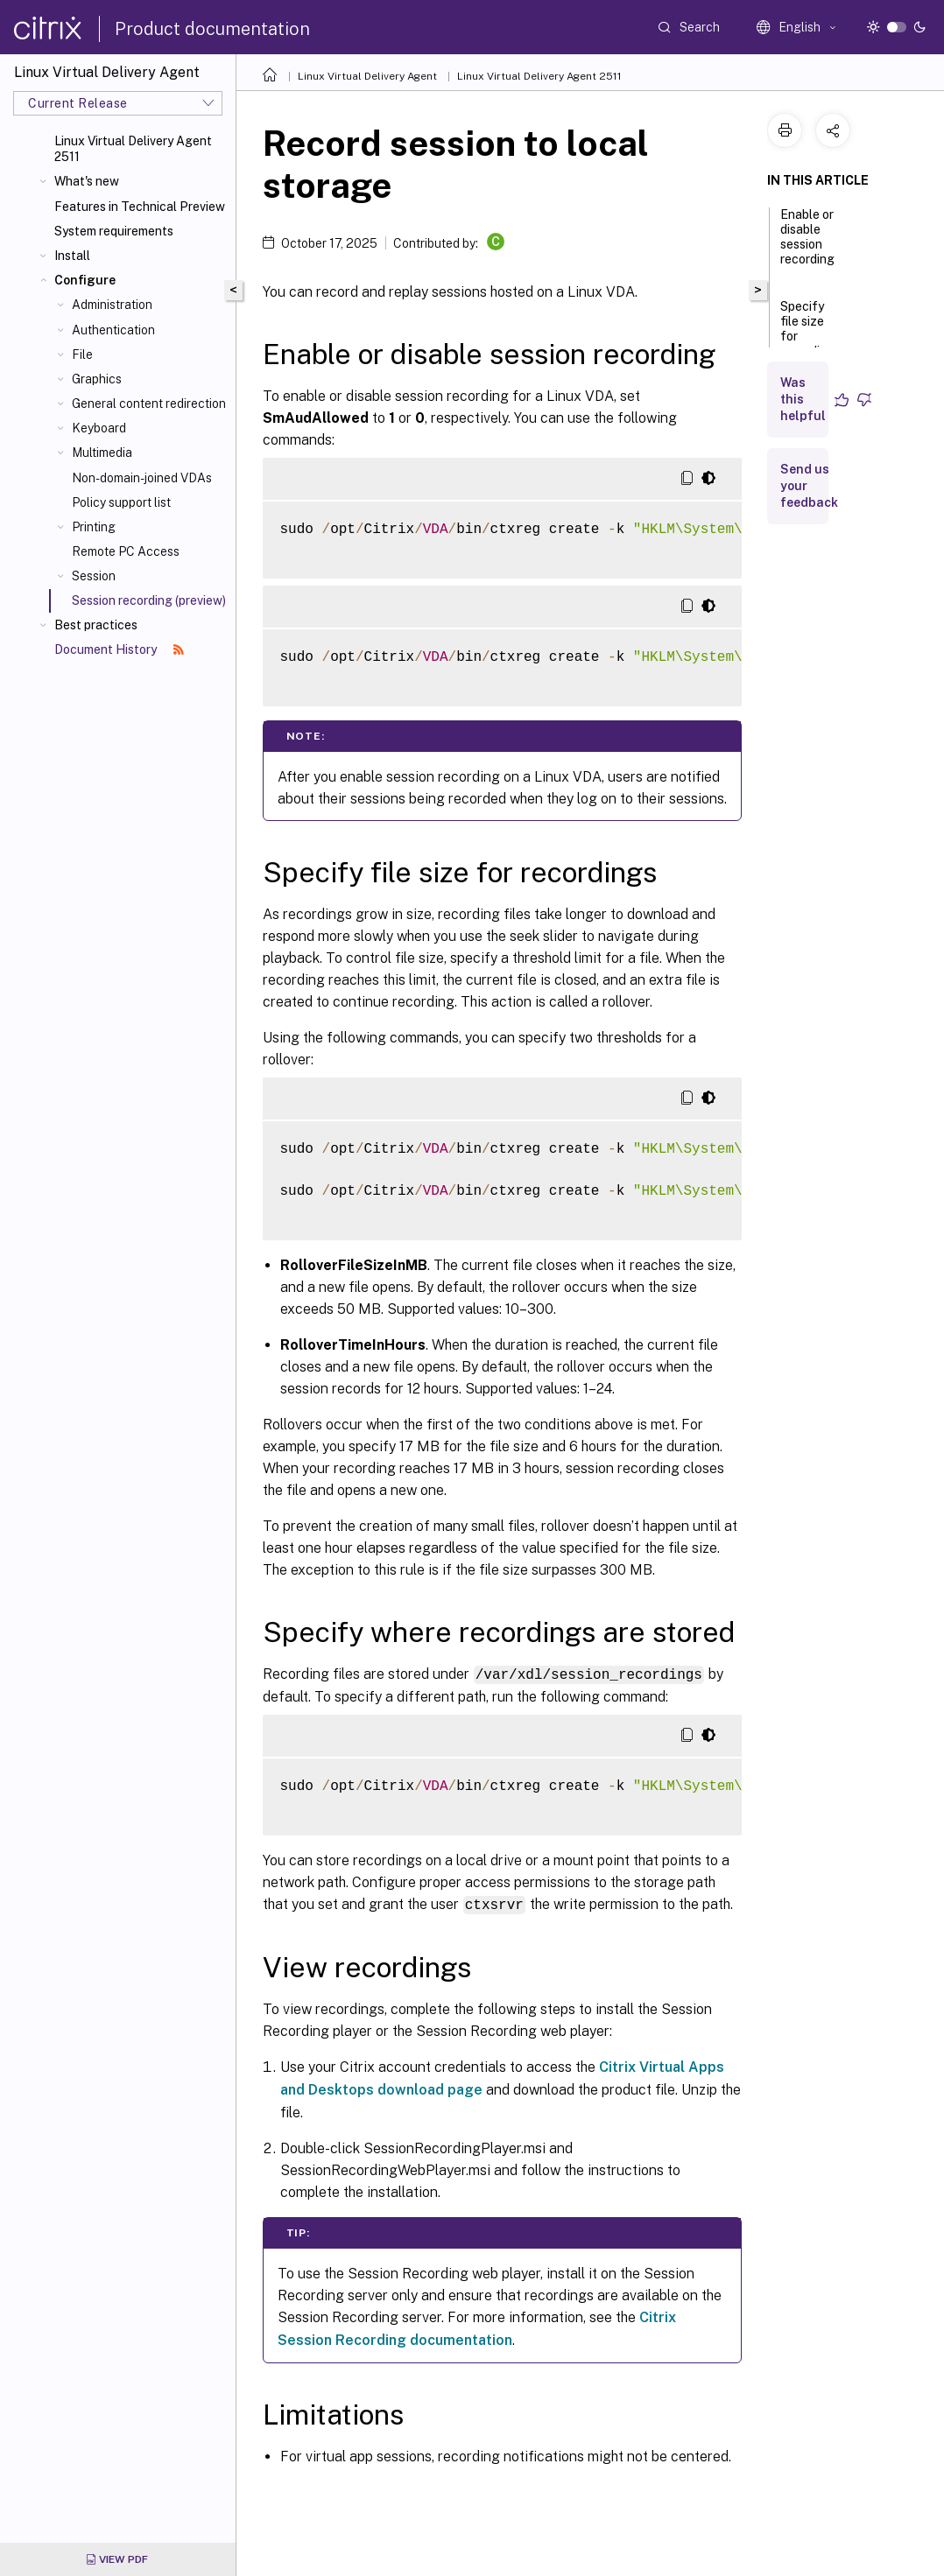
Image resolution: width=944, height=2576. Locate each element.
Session (94, 576)
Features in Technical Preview (139, 207)
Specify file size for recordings (810, 336)
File (82, 354)
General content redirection (149, 404)
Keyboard (99, 428)
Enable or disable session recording (807, 244)
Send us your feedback (809, 485)
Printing (94, 527)
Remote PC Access (126, 551)
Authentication (113, 330)
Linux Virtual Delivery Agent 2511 (133, 149)
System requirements (113, 231)
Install (72, 256)
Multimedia (102, 453)
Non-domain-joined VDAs (142, 478)
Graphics (97, 379)
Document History (119, 649)
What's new (86, 181)
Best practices (95, 625)
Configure (85, 280)
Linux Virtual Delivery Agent (367, 76)
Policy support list (121, 502)
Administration (112, 305)
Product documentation (212, 28)
